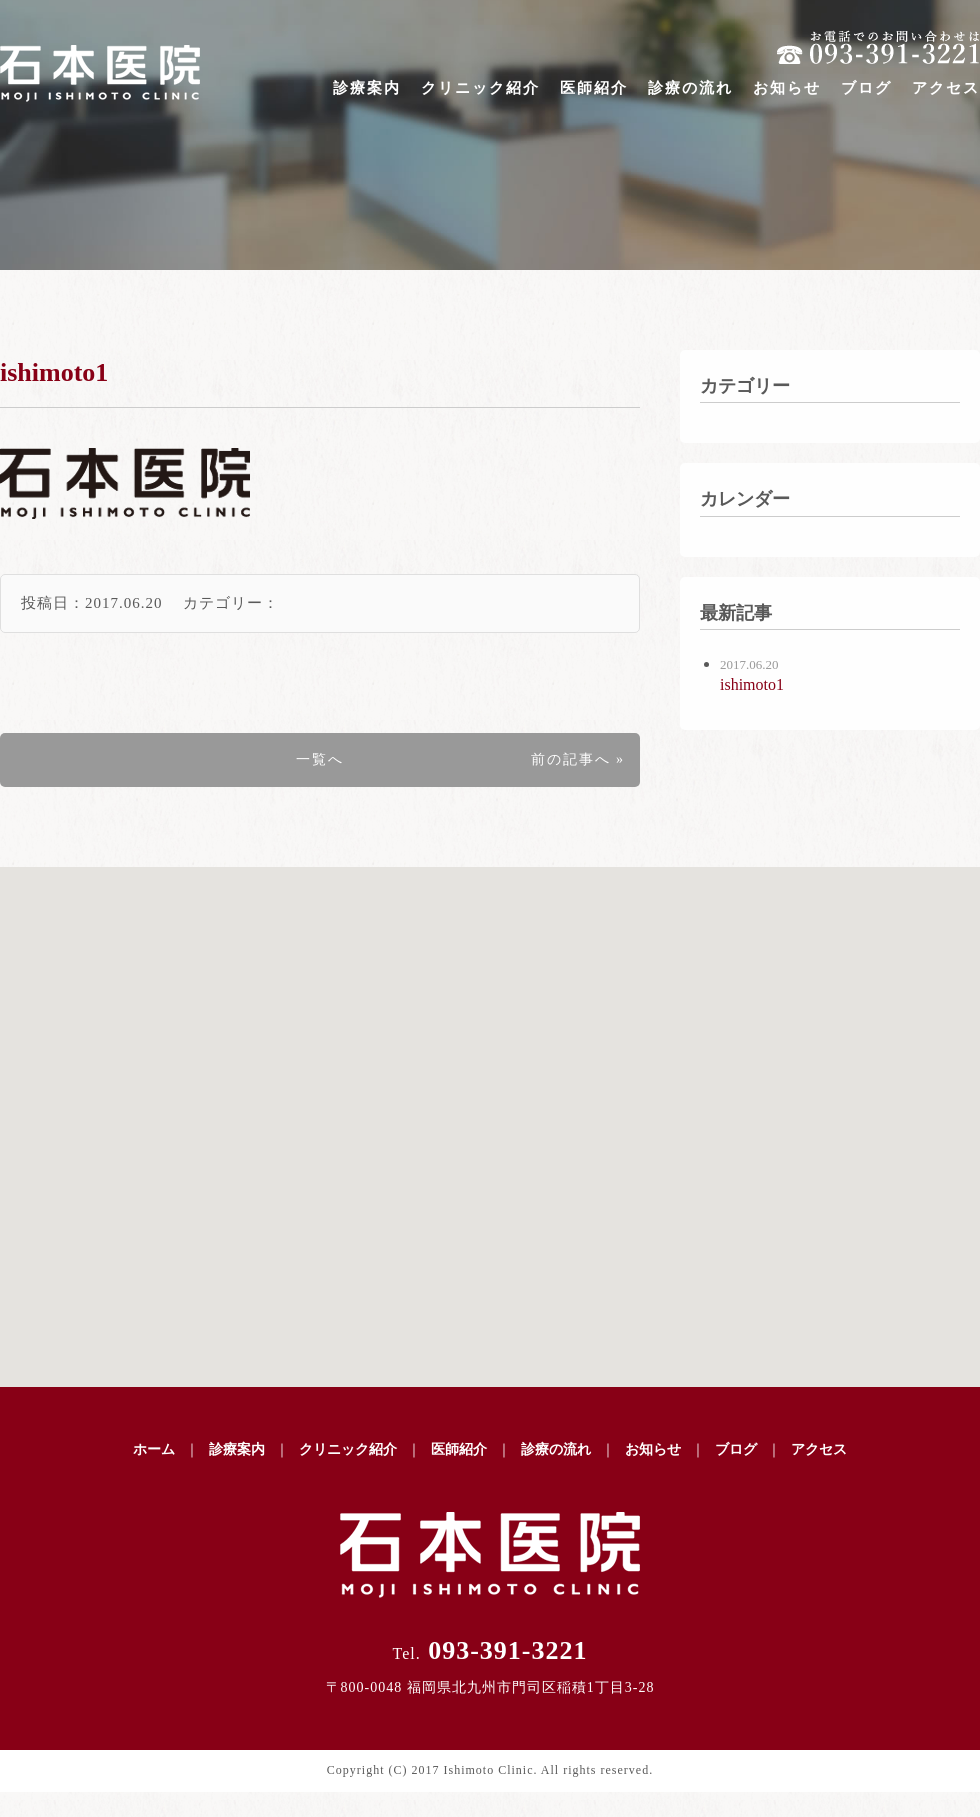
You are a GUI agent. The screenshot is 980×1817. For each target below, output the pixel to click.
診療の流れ (690, 88)
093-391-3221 (489, 1650)
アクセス (946, 88)
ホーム (154, 1449)
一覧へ (320, 759)
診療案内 (367, 88)
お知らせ (787, 88)
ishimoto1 (54, 372)
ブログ (866, 88)
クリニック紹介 (480, 88)
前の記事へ (571, 759)
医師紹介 (594, 88)
